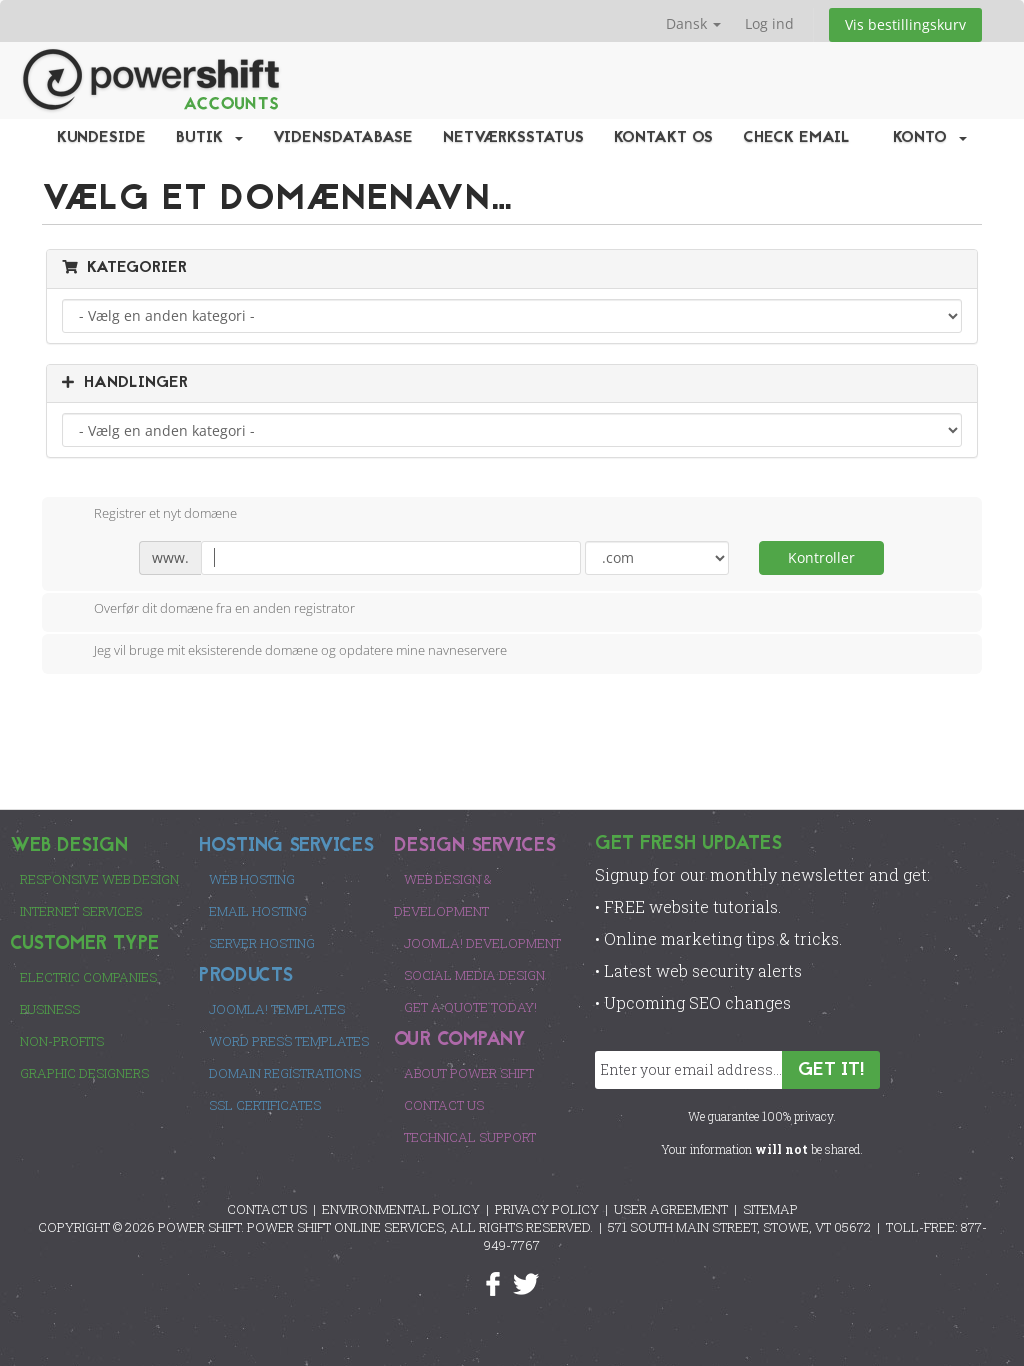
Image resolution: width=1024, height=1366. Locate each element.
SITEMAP (770, 1209)
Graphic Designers (84, 1073)
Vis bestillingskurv (905, 24)
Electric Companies (88, 977)
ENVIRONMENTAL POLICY (401, 1209)
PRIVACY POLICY (547, 1209)
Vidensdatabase (343, 138)
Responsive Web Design (99, 879)
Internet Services (81, 911)
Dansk (693, 23)
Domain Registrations (285, 1073)
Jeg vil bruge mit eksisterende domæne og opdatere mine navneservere (284, 652)
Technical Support (470, 1137)
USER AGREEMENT (671, 1209)
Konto (930, 138)
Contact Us (444, 1105)
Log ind (769, 23)
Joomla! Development (482, 943)
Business (50, 1009)
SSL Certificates (265, 1105)
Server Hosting (262, 943)
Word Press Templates (289, 1041)
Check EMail (796, 138)
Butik (209, 138)
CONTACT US (267, 1209)
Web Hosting (252, 879)
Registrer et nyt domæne (149, 515)
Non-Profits (62, 1041)
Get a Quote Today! (470, 1007)
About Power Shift (469, 1073)
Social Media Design (474, 975)
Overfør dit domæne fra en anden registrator (208, 610)
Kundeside (101, 138)
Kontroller (821, 557)
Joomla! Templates (277, 1009)
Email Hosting (258, 911)
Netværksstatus (513, 138)
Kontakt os (663, 138)
